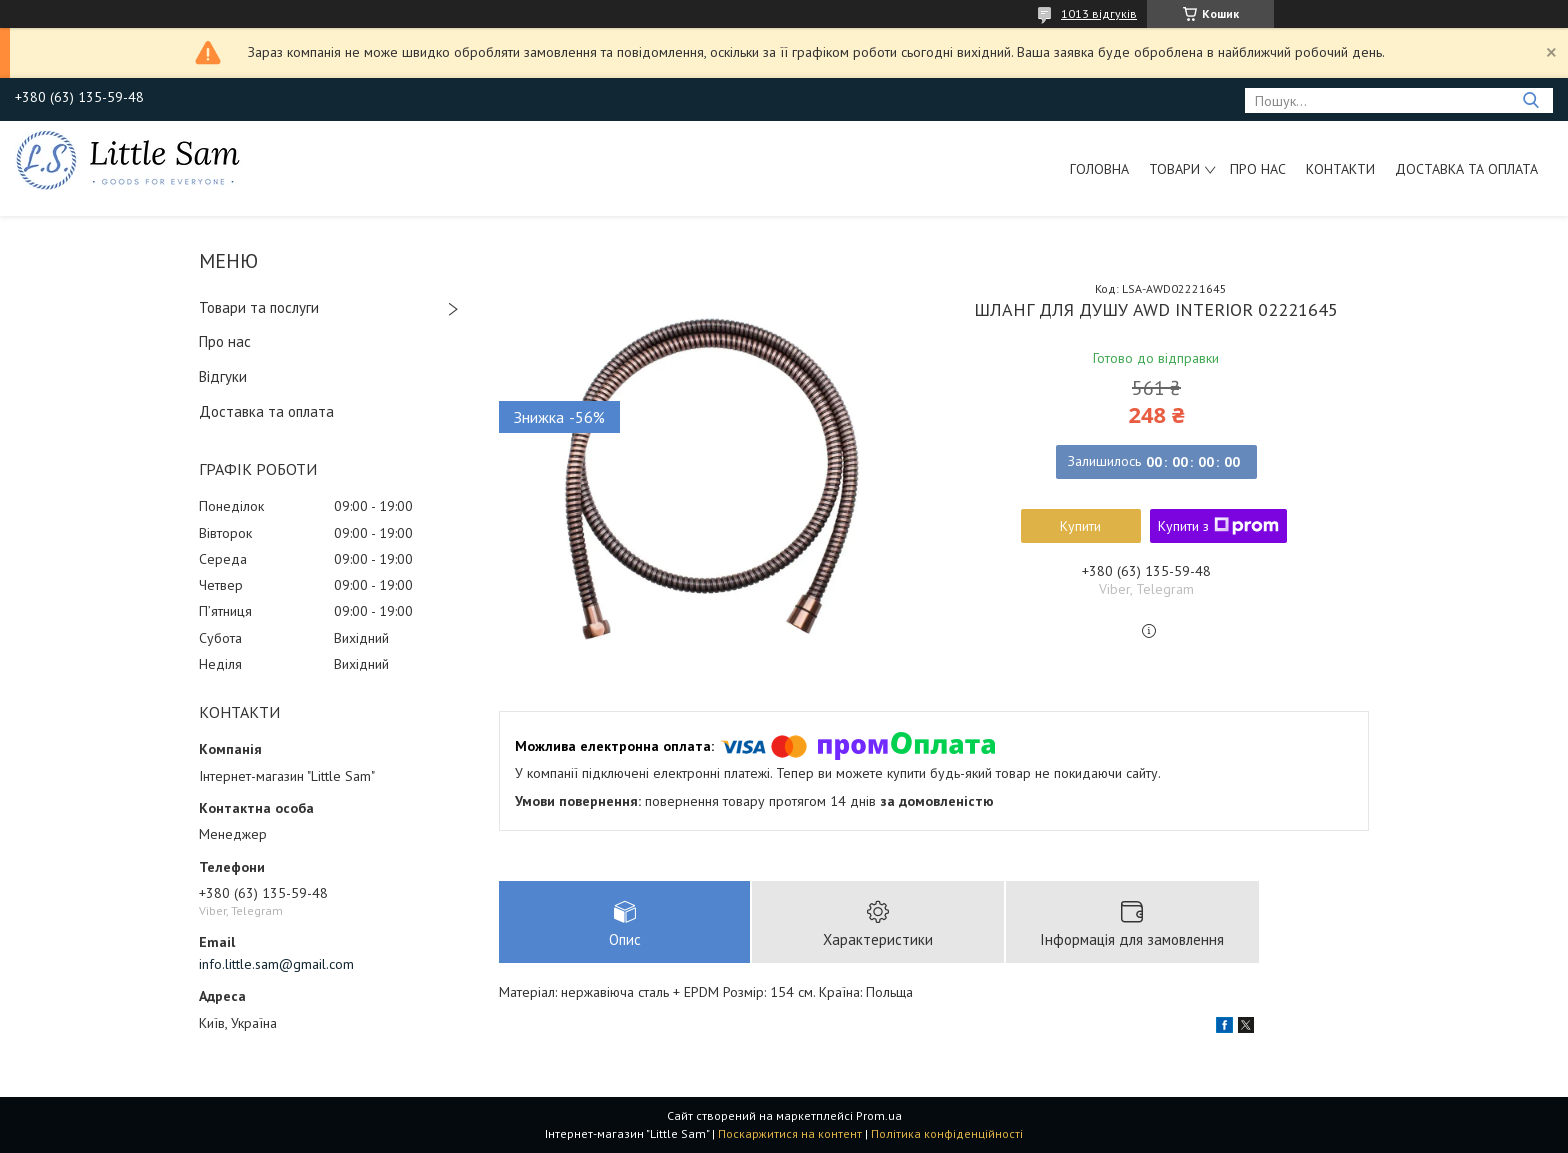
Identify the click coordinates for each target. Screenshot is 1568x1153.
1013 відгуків (1099, 13)
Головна (1099, 169)
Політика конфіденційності (947, 1133)
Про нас (1258, 169)
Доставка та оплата (1466, 169)
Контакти (1340, 169)
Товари (1174, 169)
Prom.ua (879, 1115)
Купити (1080, 526)
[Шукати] (1530, 100)
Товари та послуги (259, 307)
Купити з (1218, 526)
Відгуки (223, 376)
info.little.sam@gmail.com (276, 964)
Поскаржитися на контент (790, 1133)
